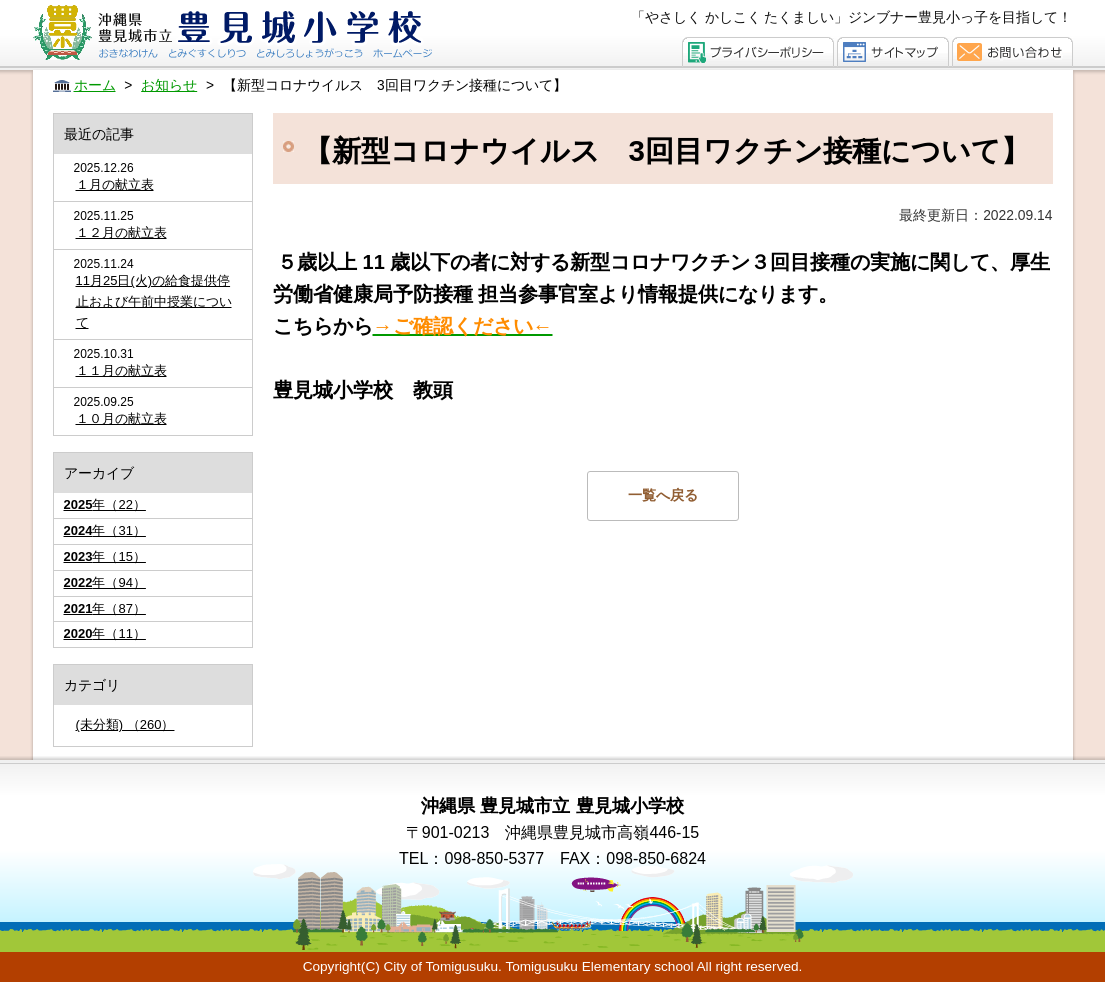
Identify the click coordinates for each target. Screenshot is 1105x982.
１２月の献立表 (121, 232)
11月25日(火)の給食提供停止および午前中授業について (154, 301)
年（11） (105, 633)
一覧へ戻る (663, 495)
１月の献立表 (115, 184)
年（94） (105, 582)
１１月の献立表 (121, 370)
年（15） (105, 556)
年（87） (105, 608)
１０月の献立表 (121, 418)
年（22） (105, 504)
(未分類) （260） (125, 724)
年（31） (105, 530)
